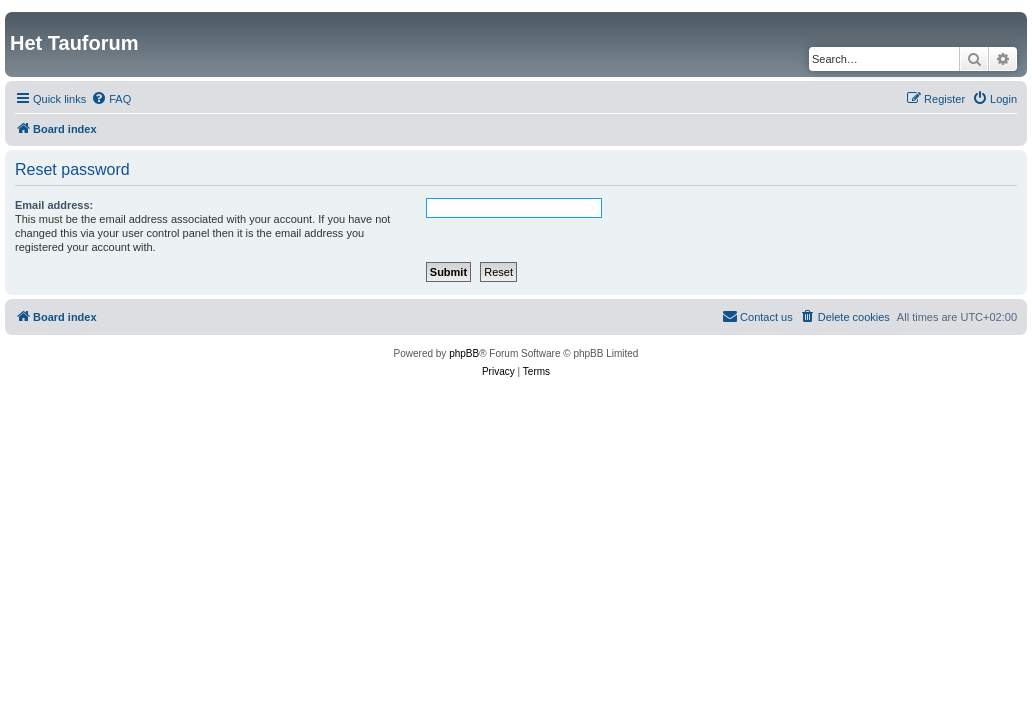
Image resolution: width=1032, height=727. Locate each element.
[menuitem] (111, 99)
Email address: (54, 205)
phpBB (464, 353)
